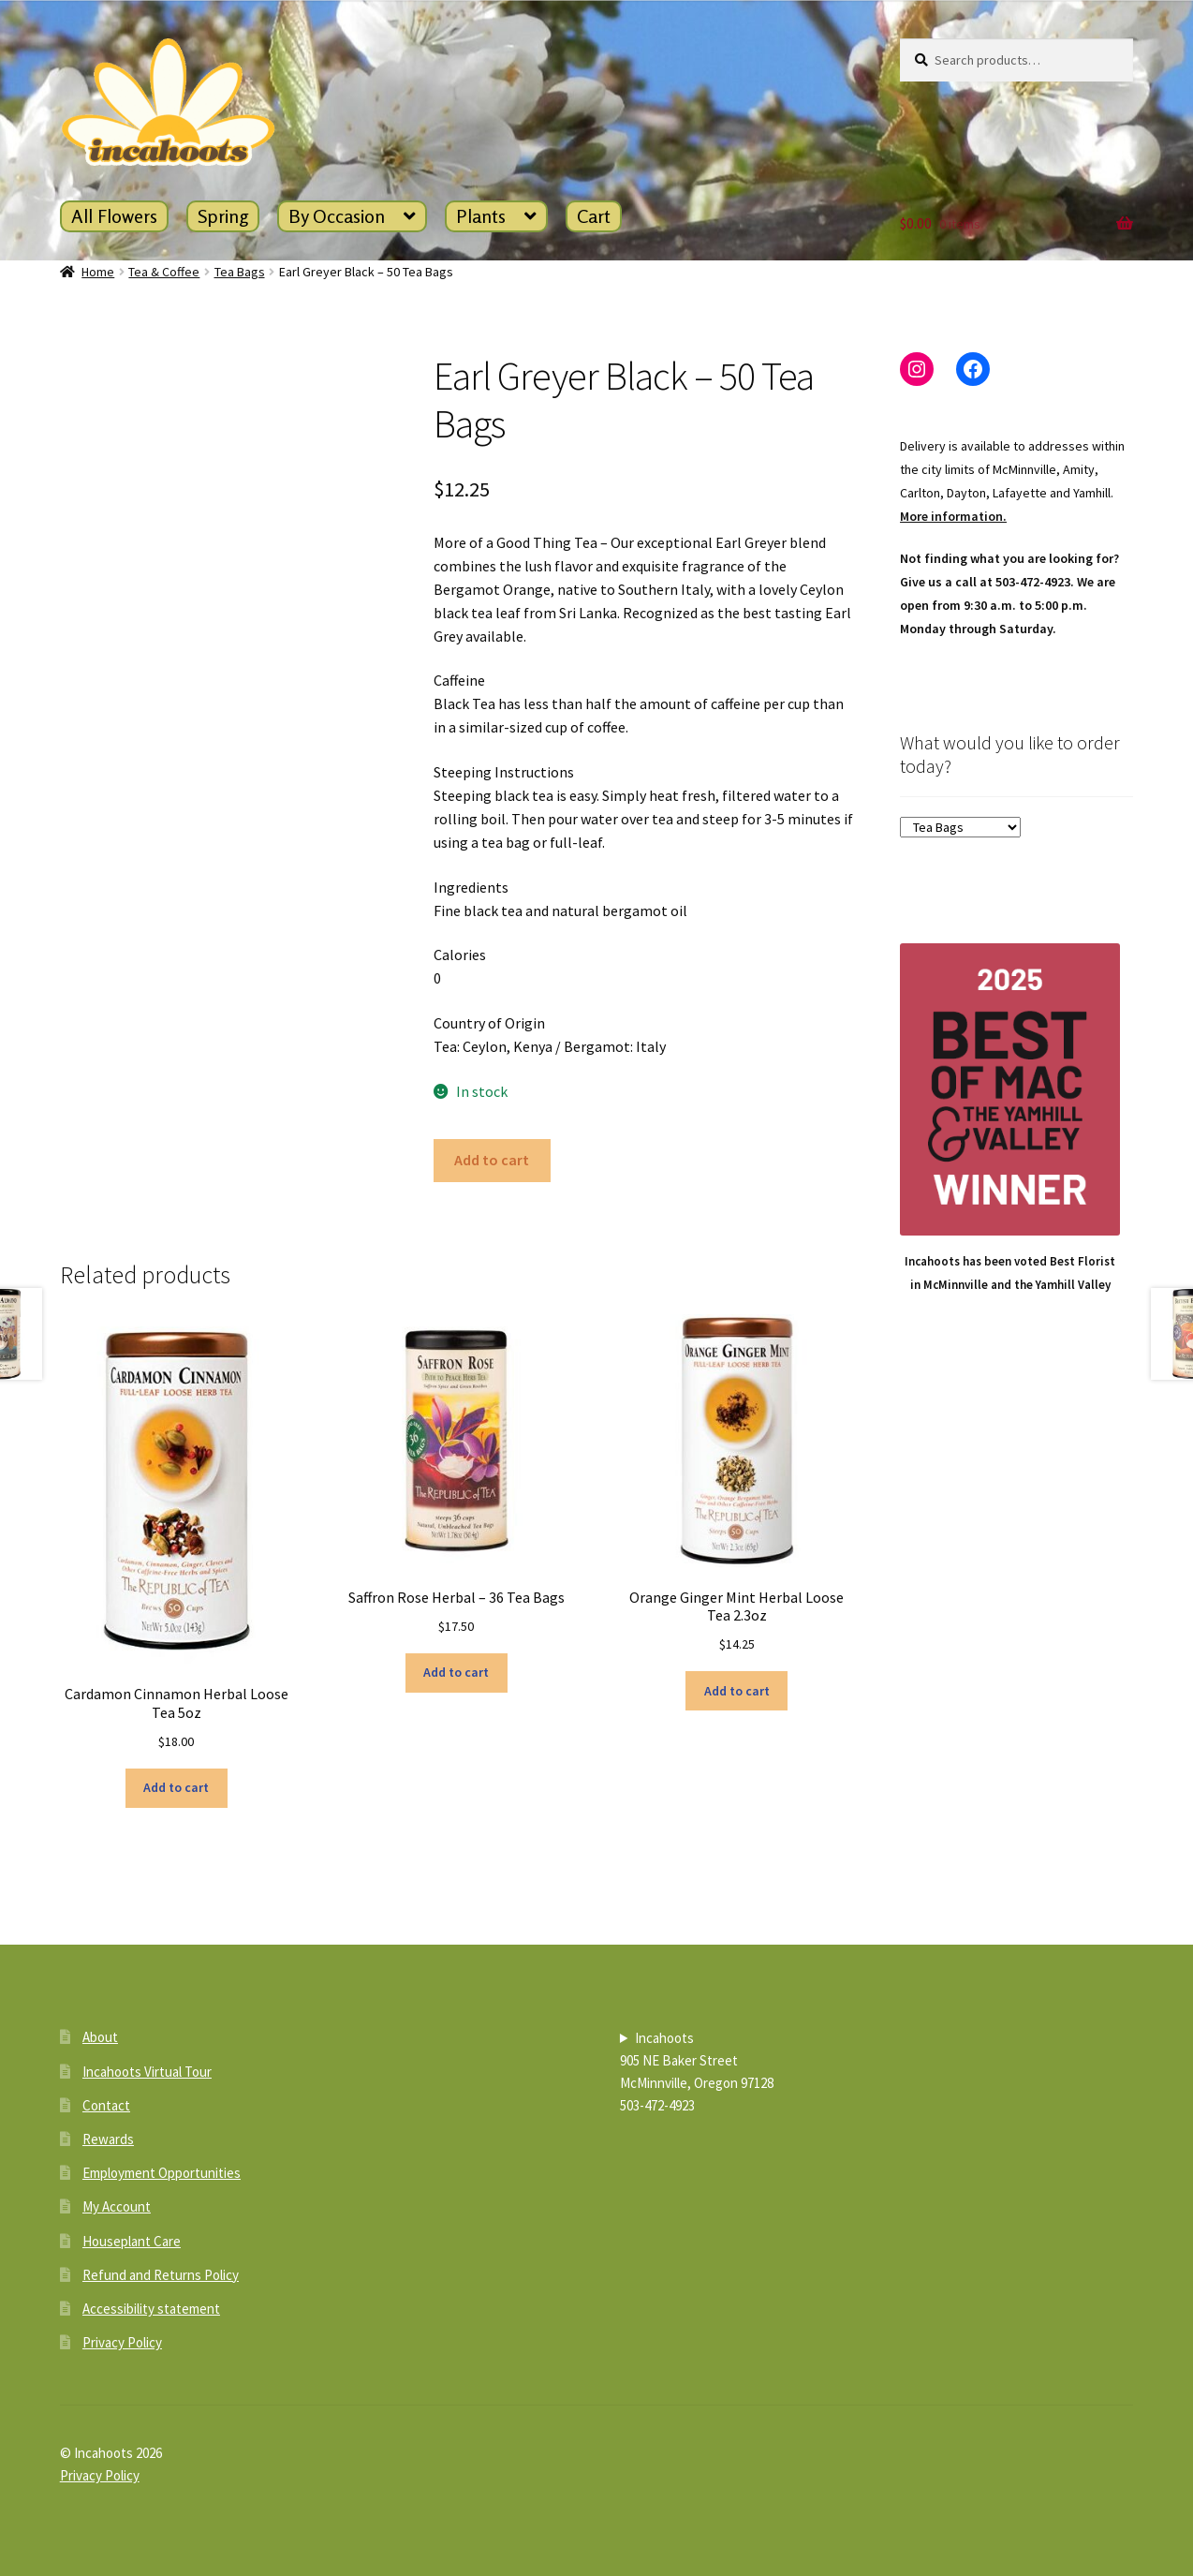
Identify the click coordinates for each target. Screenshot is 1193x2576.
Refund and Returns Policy (160, 2275)
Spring (223, 216)
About (100, 2037)
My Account (116, 2206)
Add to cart (491, 1159)
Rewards (108, 2139)
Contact (106, 2105)
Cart (594, 216)
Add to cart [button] (176, 1787)
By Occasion (336, 216)
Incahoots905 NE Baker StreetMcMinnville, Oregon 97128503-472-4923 (696, 2071)
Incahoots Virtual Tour (147, 2071)
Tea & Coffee (163, 271)
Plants (481, 216)
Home (97, 271)
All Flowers (114, 216)
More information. (953, 516)
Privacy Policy (122, 2342)
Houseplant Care (131, 2241)
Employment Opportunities (161, 2173)
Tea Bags (239, 271)
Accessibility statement (151, 2308)
